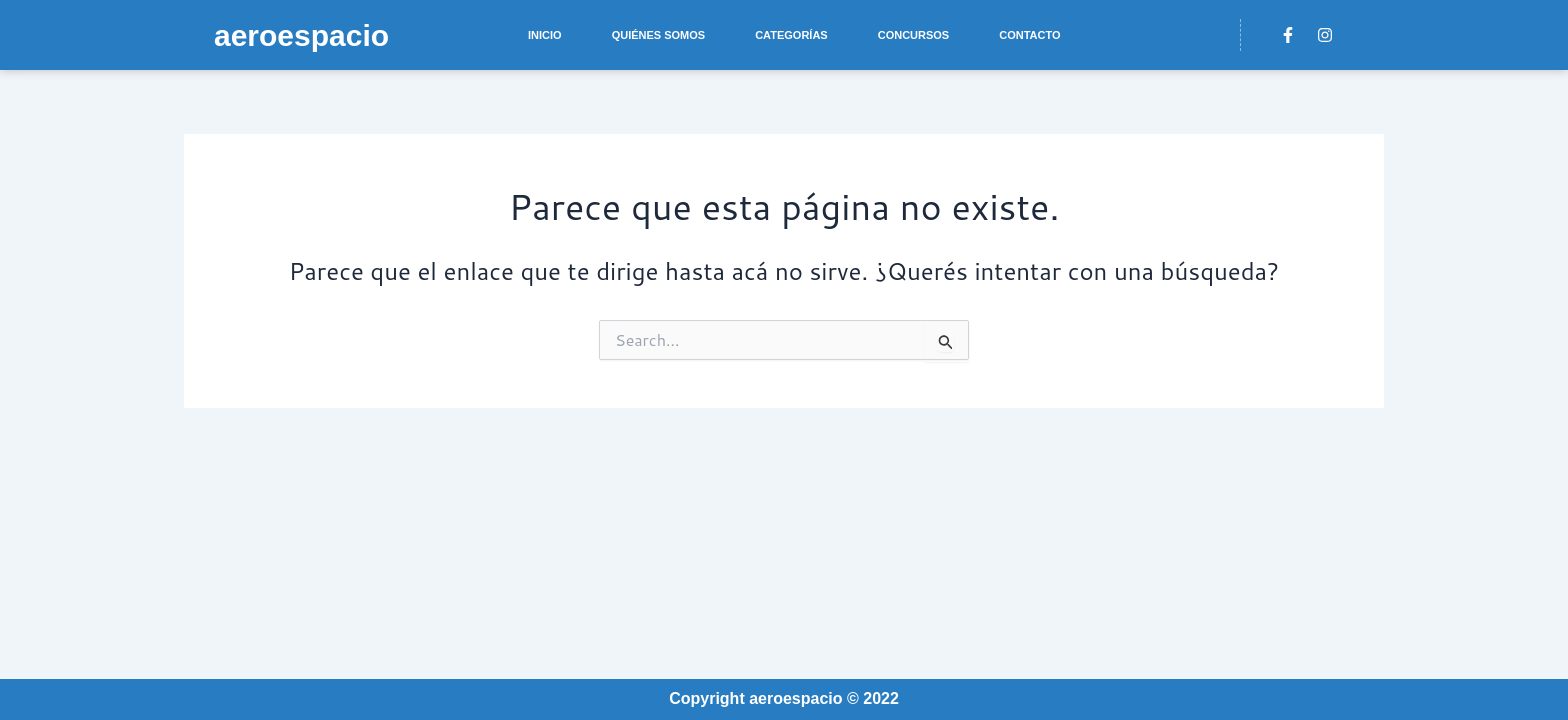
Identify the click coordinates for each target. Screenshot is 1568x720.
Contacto (1029, 35)
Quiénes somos (659, 35)
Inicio (545, 35)
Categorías (791, 35)
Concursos (914, 35)
